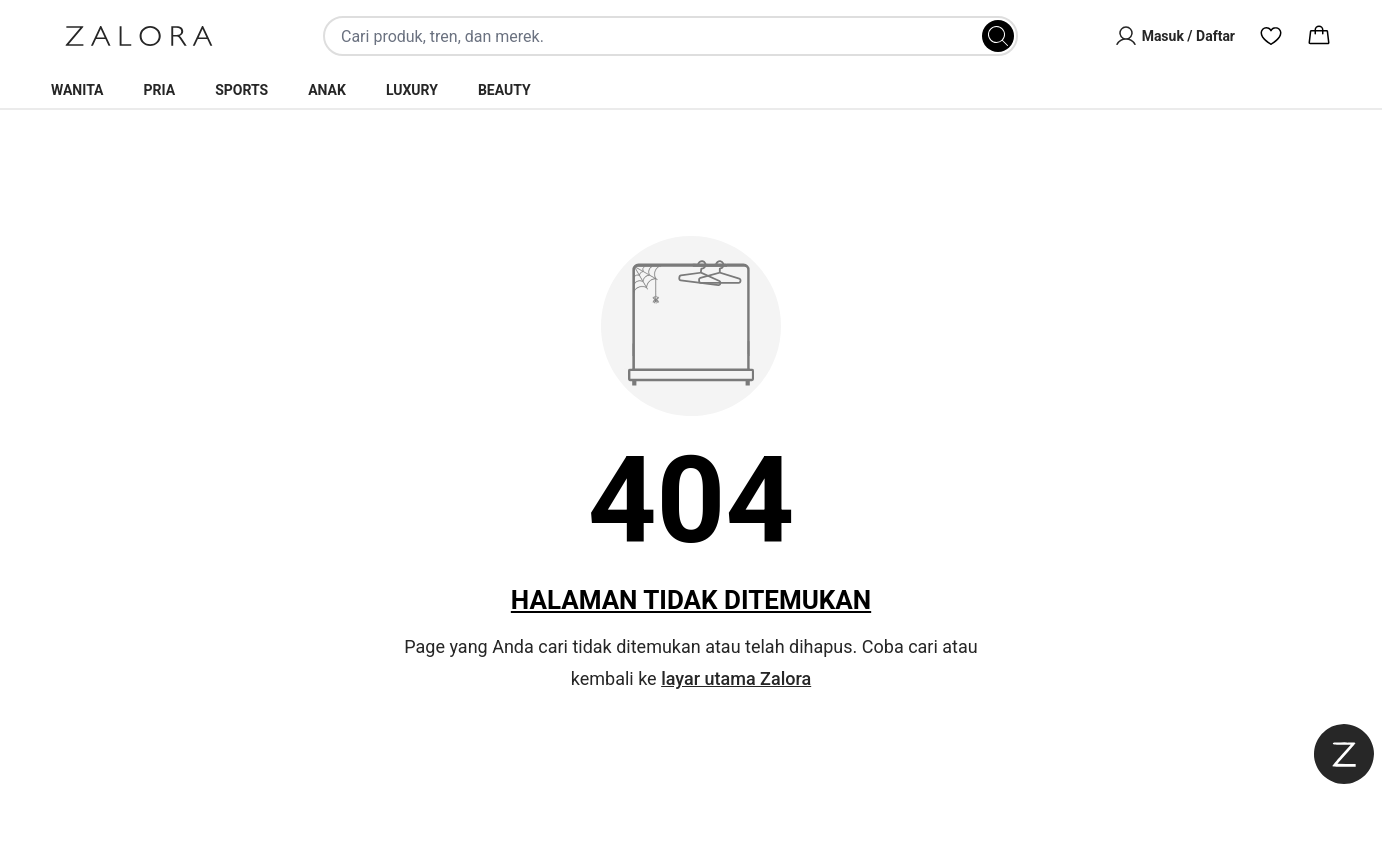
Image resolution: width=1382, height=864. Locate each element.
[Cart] (1319, 36)
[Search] (998, 36)
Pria (160, 90)
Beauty (504, 90)
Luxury (412, 90)
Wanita (77, 90)
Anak (327, 90)
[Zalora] (139, 36)
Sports (241, 90)
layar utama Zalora (736, 678)
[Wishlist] (1271, 36)
